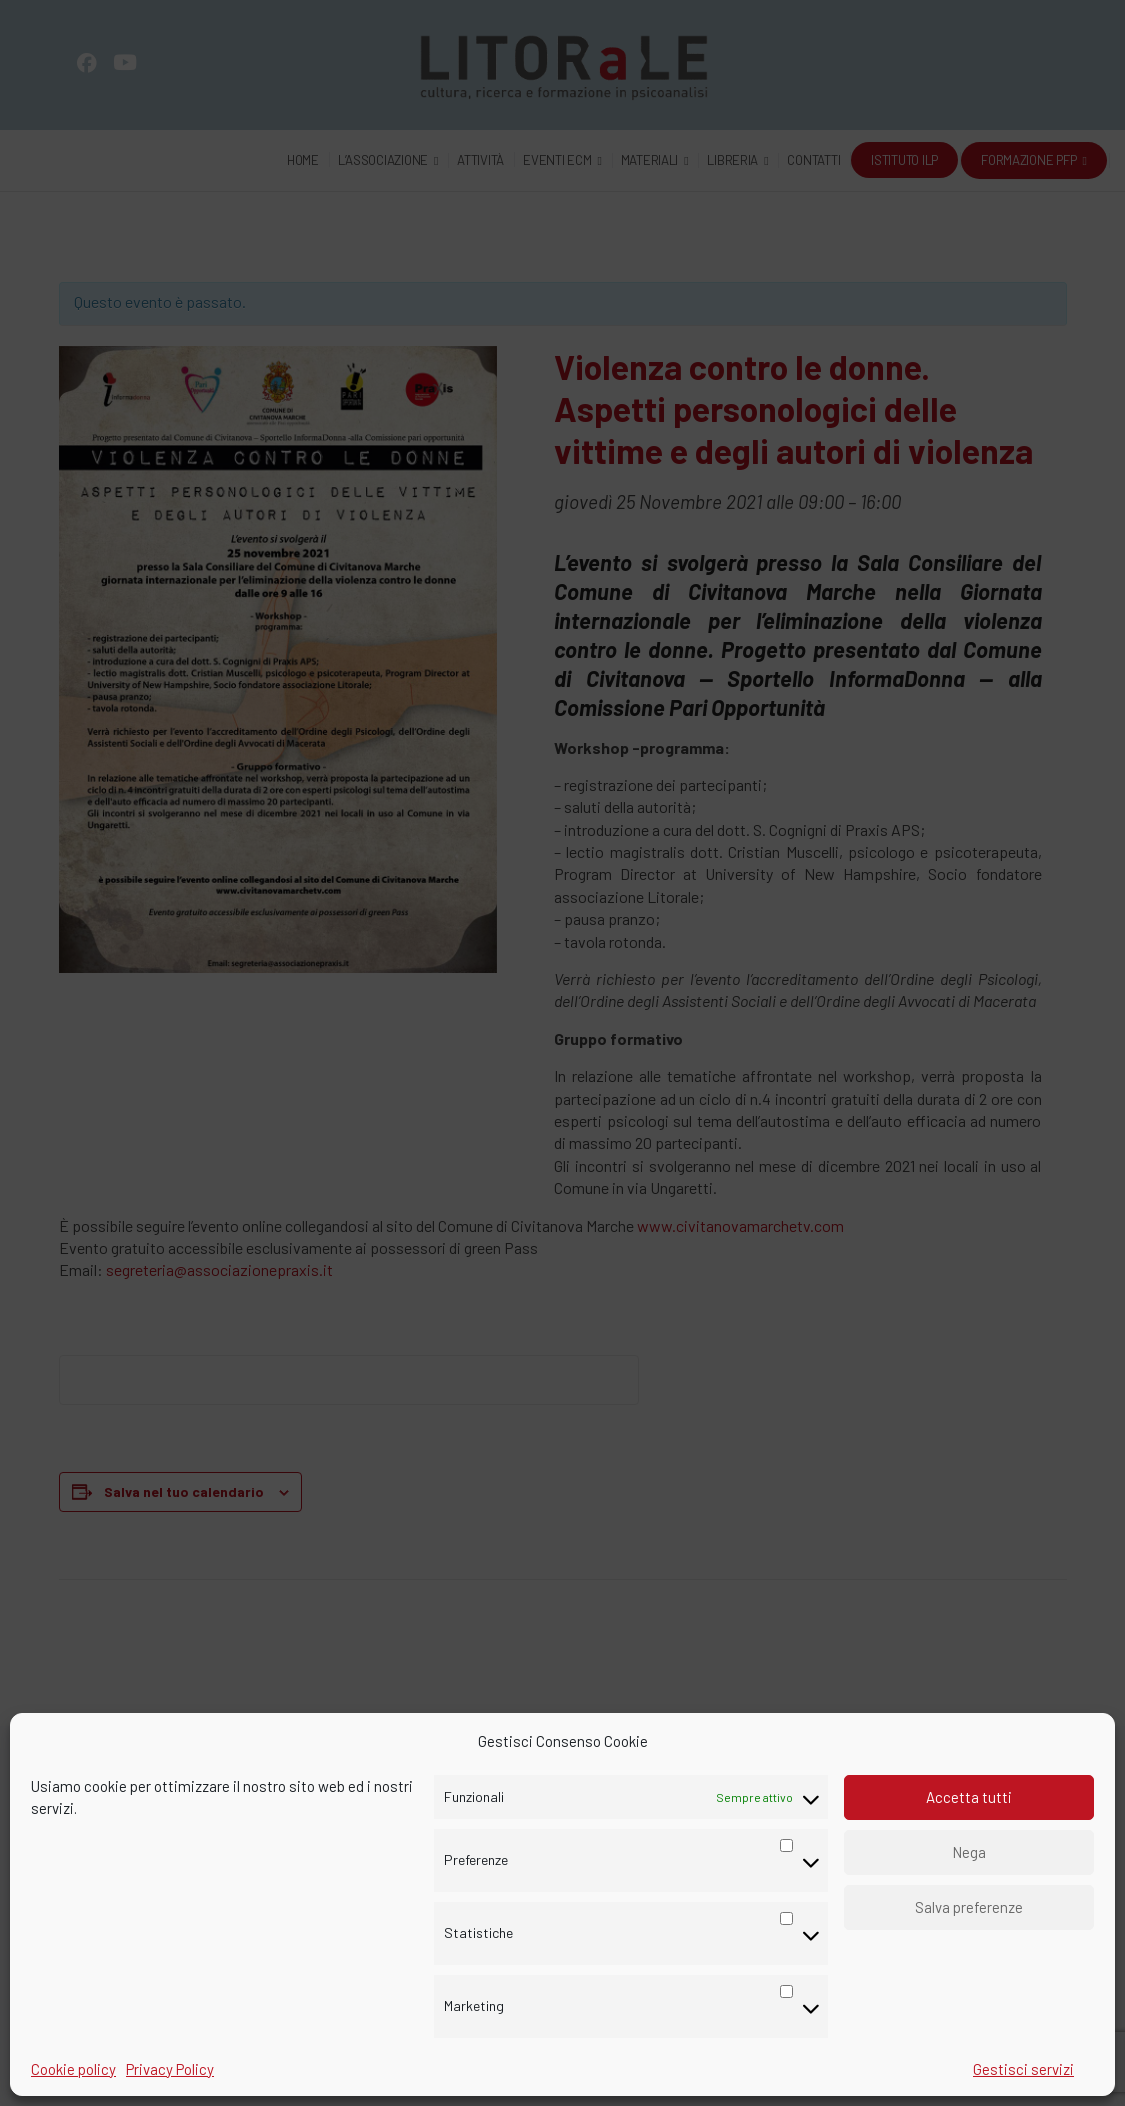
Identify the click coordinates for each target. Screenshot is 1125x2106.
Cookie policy (73, 2069)
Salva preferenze (969, 1907)
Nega (969, 1852)
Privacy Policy (170, 2069)
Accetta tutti (969, 1797)
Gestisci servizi (1023, 2069)
